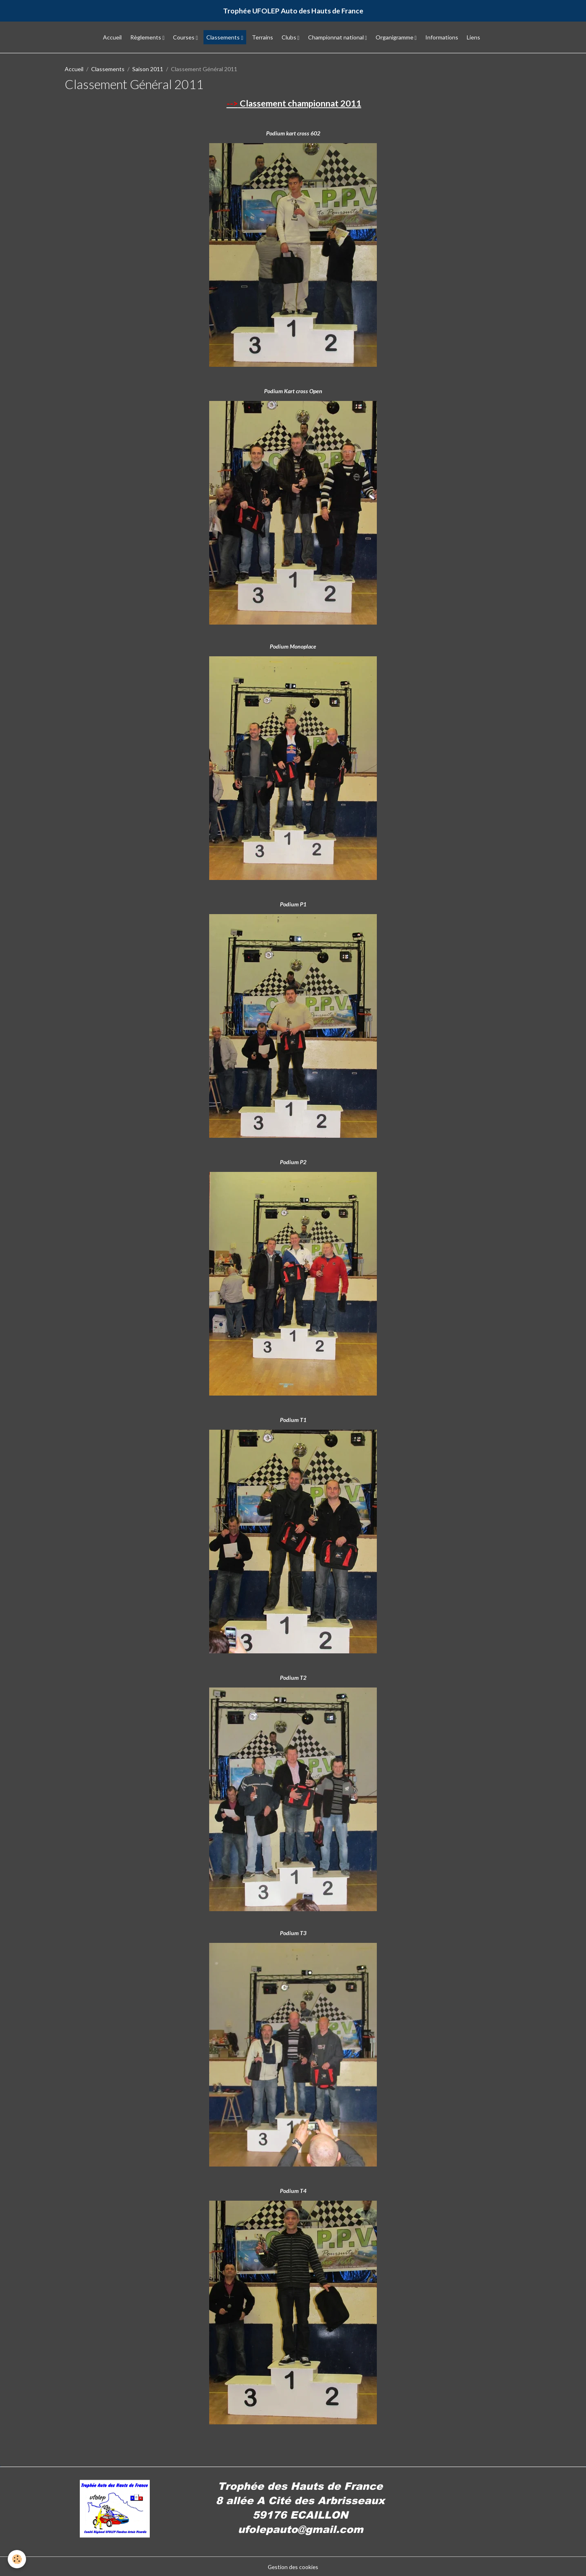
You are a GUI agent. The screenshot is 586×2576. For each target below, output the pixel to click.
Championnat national (336, 37)
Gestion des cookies (293, 2565)
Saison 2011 (147, 69)
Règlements (146, 37)
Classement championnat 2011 (294, 103)
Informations (441, 37)
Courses (184, 37)
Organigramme (395, 37)
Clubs (289, 37)
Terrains (262, 37)
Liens (473, 37)
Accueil (112, 37)
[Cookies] (17, 2559)
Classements (223, 37)
